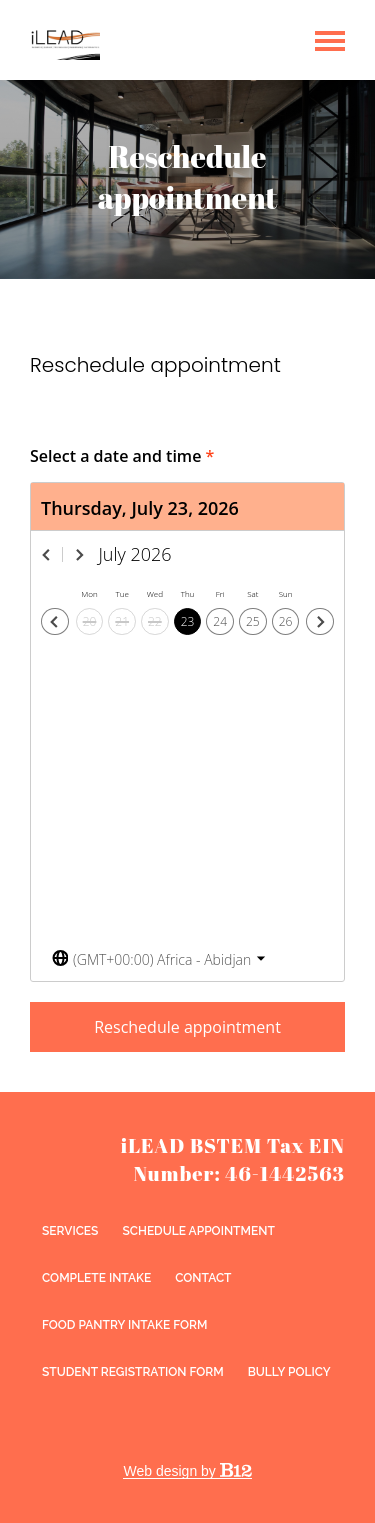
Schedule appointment (198, 1231)
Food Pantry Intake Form (124, 1325)
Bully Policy (289, 1372)
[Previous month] (47, 555)
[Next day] (320, 622)
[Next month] (80, 555)
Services (70, 1231)
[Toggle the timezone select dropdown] (159, 959)
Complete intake (96, 1278)
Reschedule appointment (187, 1027)
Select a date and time (122, 456)
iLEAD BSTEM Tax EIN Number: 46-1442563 (233, 1159)
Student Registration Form (133, 1372)
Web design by (187, 1471)
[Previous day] (55, 622)
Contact (203, 1278)
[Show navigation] (330, 40)
